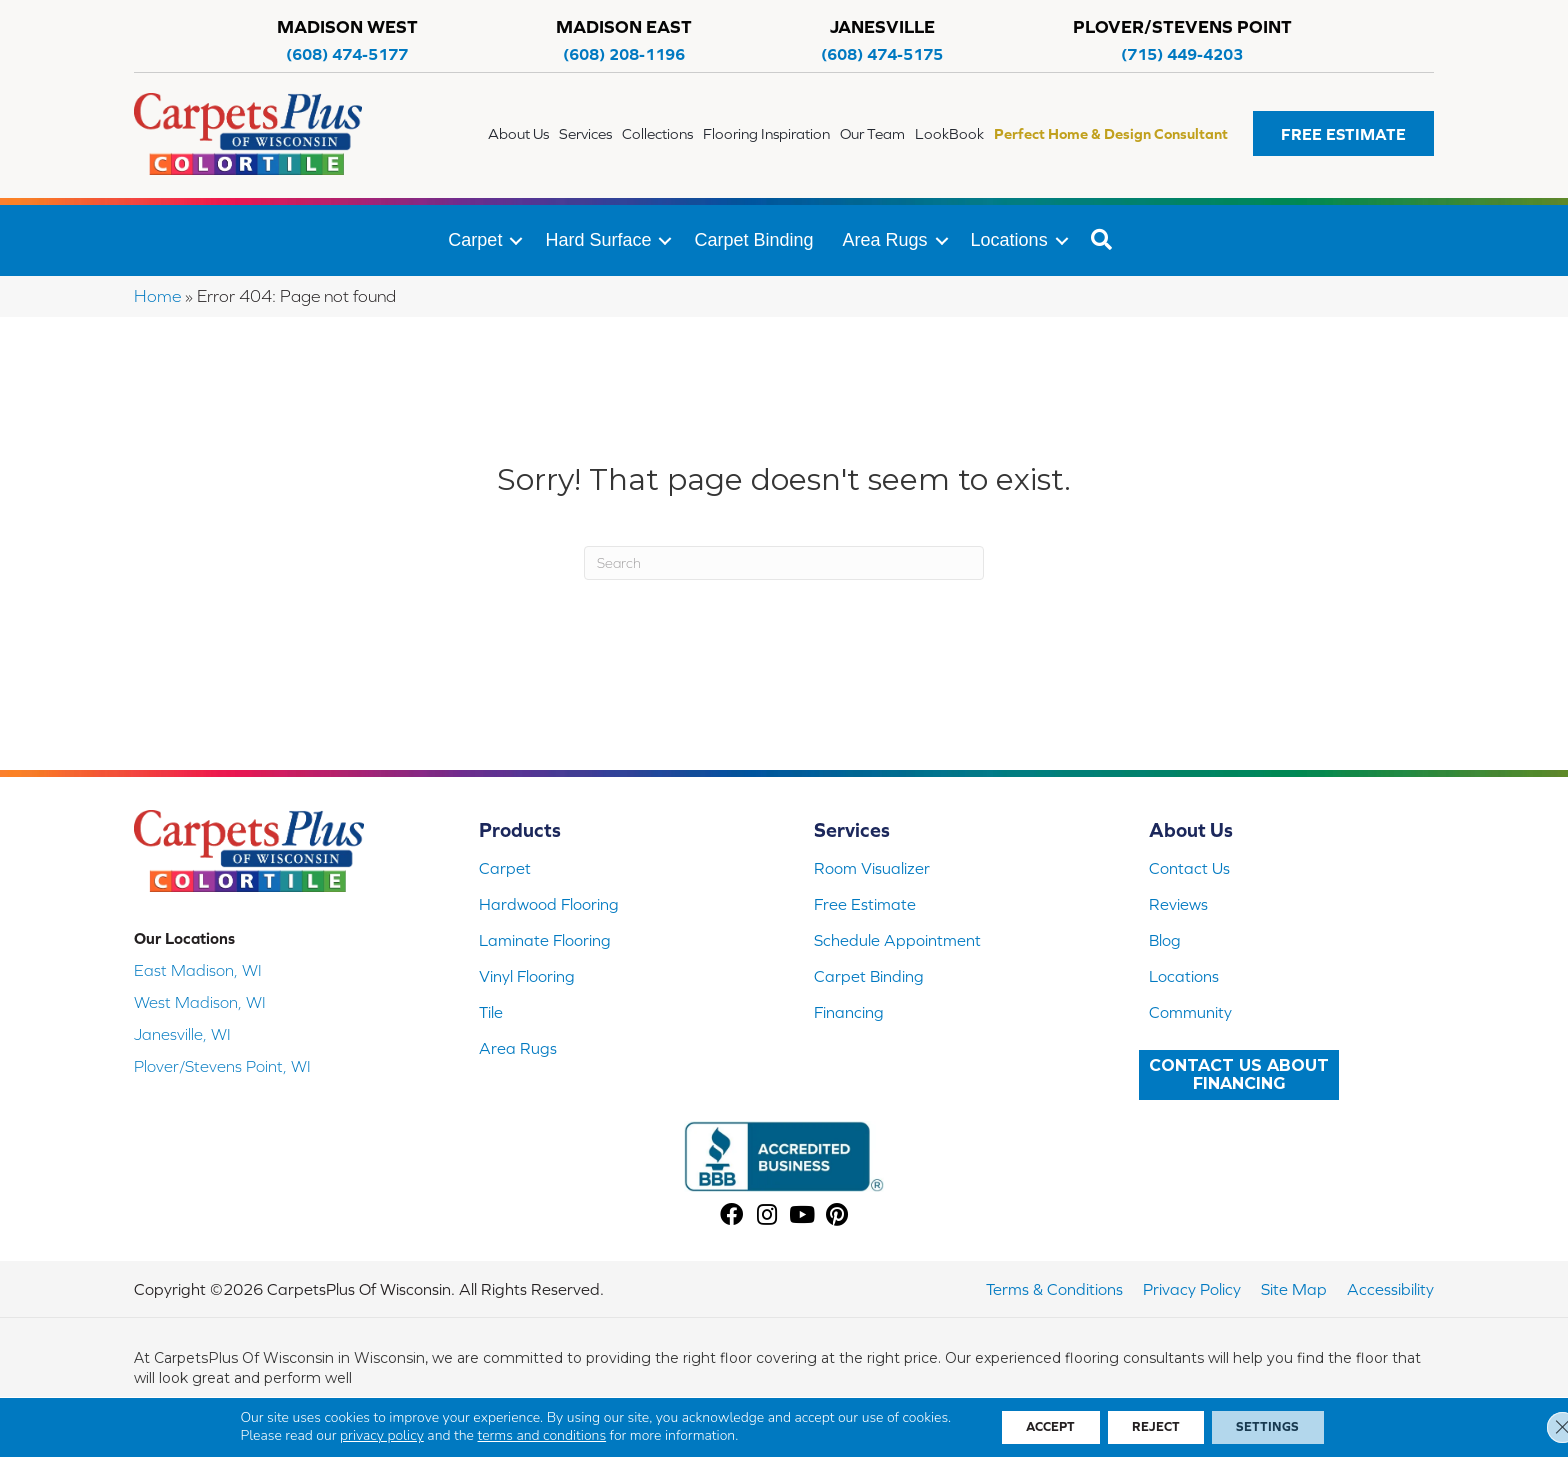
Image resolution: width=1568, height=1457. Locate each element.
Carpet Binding (753, 240)
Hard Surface (598, 240)
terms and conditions (519, 1434)
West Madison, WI (200, 1002)
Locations (1009, 240)
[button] (1343, 133)
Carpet (475, 240)
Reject (1157, 1426)
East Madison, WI (198, 970)
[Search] (784, 563)
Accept (1037, 1426)
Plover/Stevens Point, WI (222, 1066)
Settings (1283, 1426)
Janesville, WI (182, 1034)
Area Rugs (885, 240)
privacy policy (360, 1434)
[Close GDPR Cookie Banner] (1536, 1426)
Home (157, 296)
